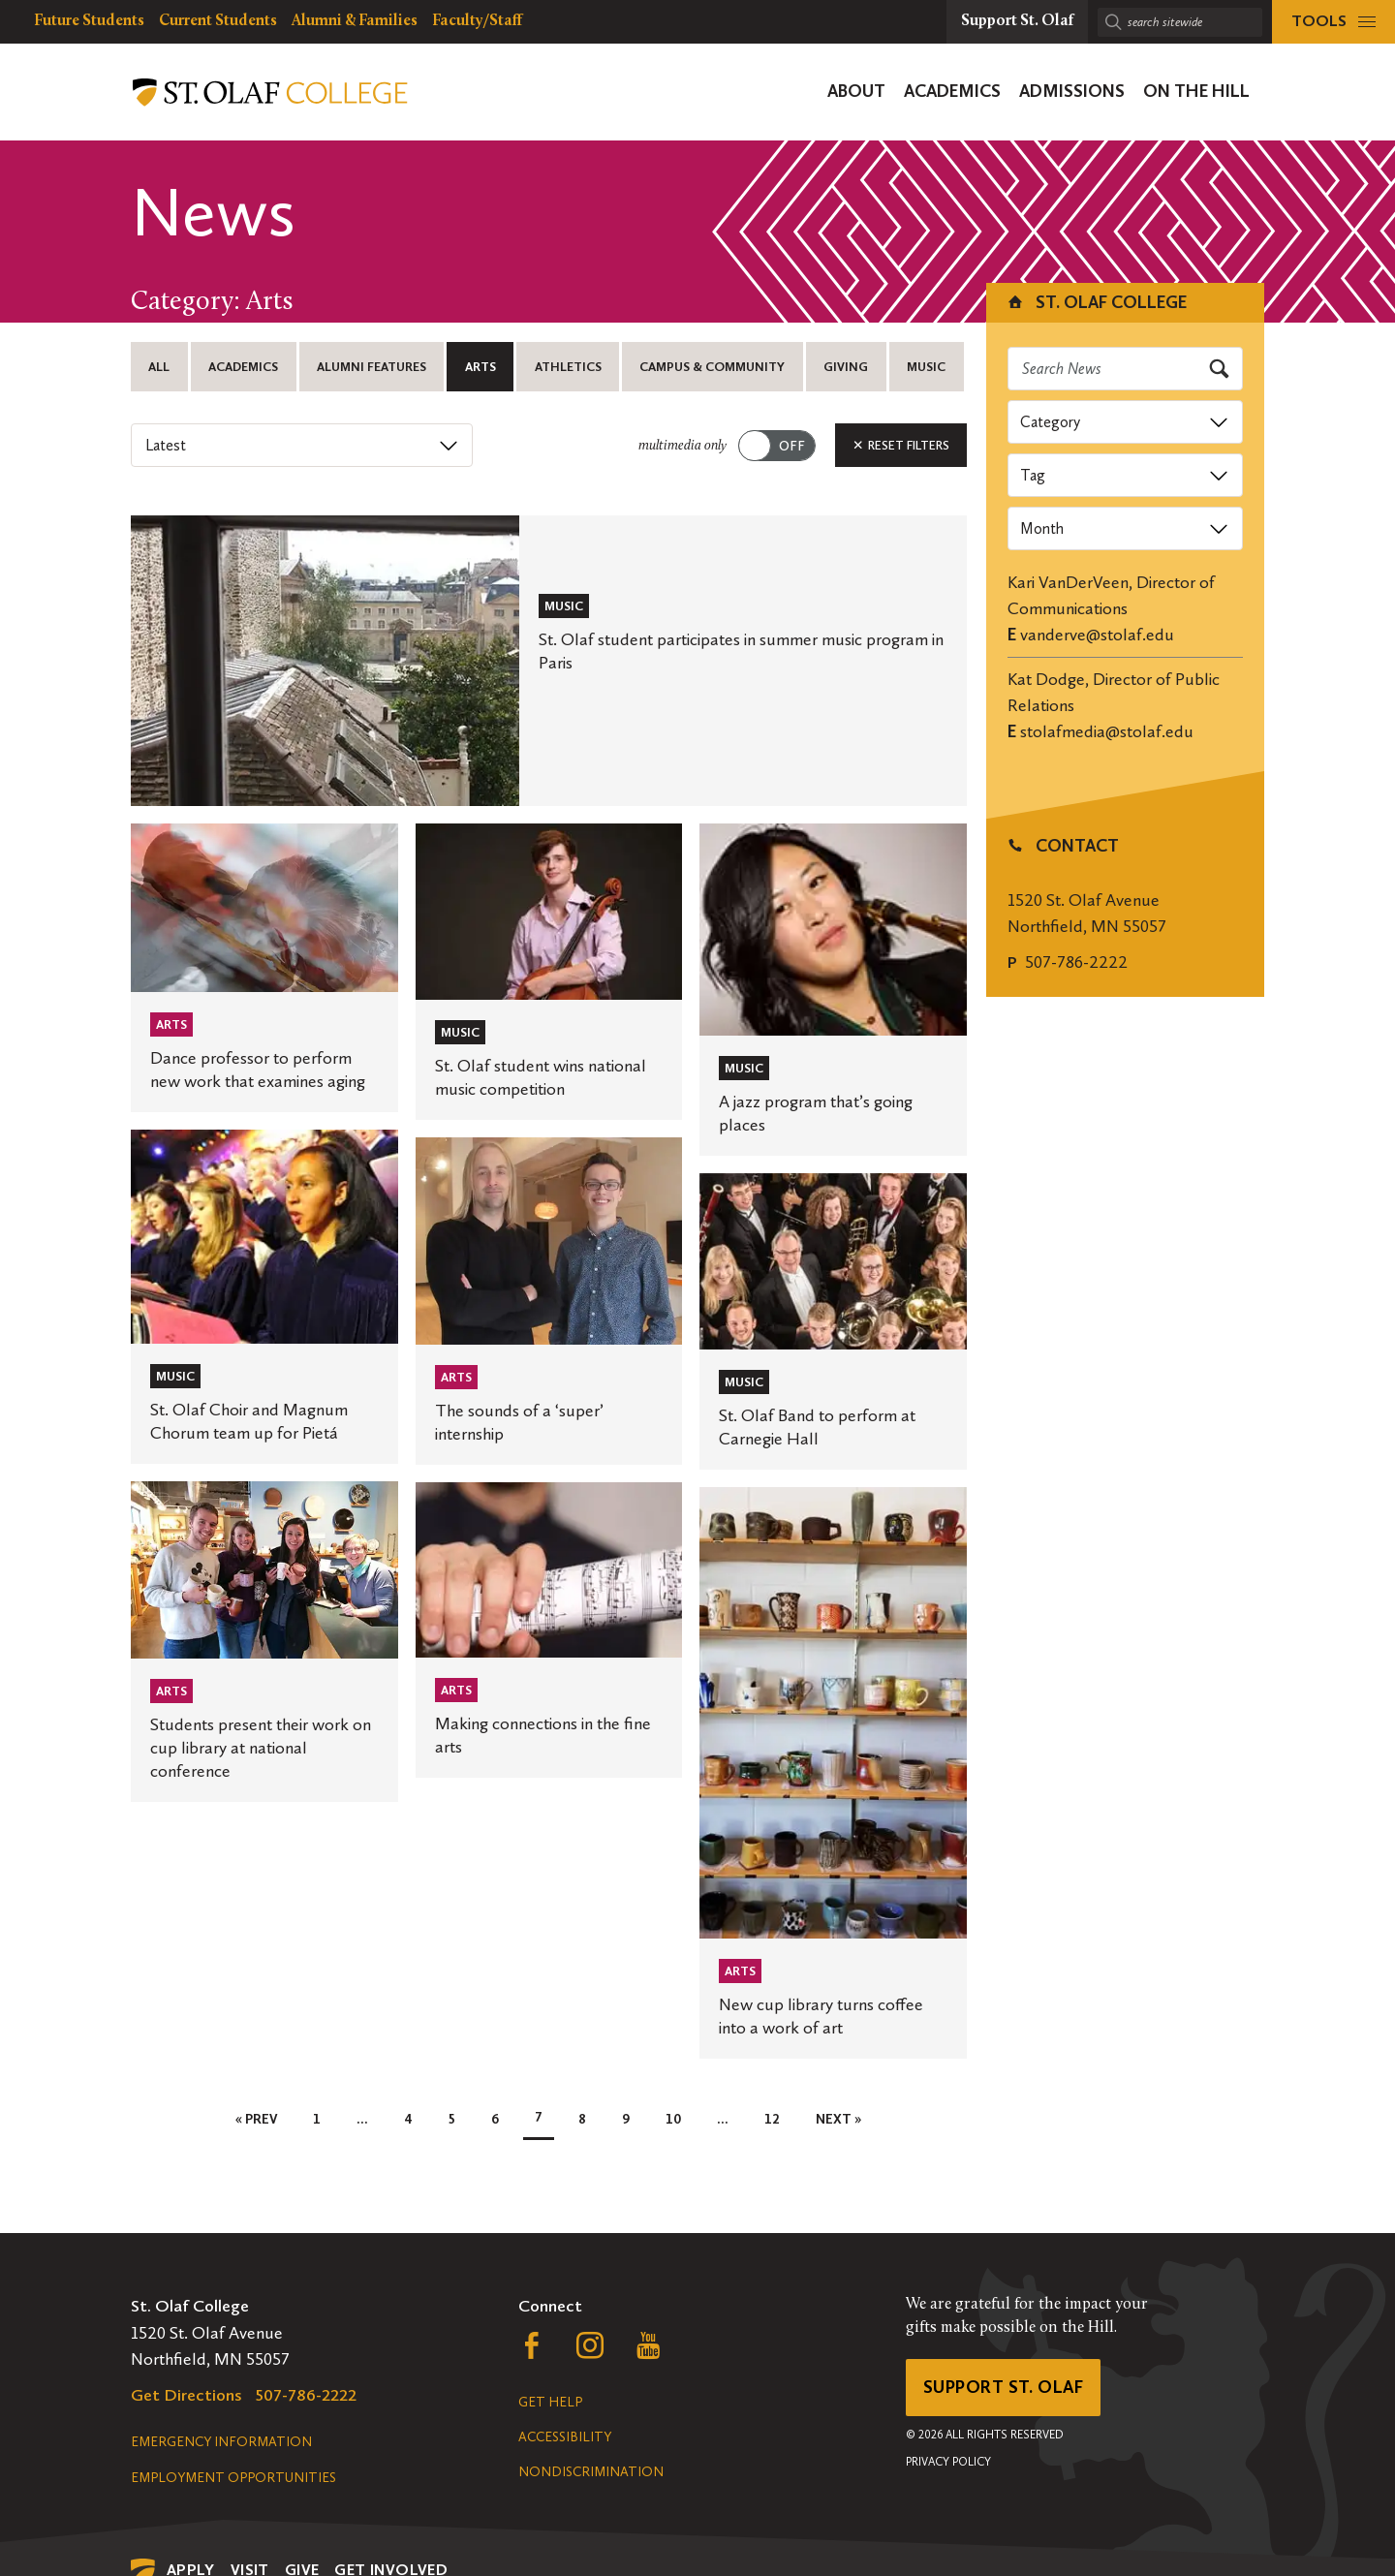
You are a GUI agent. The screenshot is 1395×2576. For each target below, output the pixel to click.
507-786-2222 (1076, 962)
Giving (845, 366)
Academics (243, 366)
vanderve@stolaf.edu (1097, 634)
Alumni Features (371, 366)
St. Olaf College (1096, 302)
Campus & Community (712, 366)
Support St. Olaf (1003, 2387)
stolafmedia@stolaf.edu (1107, 731)
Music (926, 366)
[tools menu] (1333, 22)
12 (772, 2119)
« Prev (256, 2119)
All (159, 366)
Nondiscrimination (591, 2472)
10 (673, 2119)
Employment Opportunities (233, 2477)
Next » (838, 2119)
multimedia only (682, 446)
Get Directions (186, 2394)
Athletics (568, 366)
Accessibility (564, 2437)
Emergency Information (221, 2442)
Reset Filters (900, 445)
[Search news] (1126, 368)
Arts (480, 366)
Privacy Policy (948, 2461)
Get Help (550, 2402)
